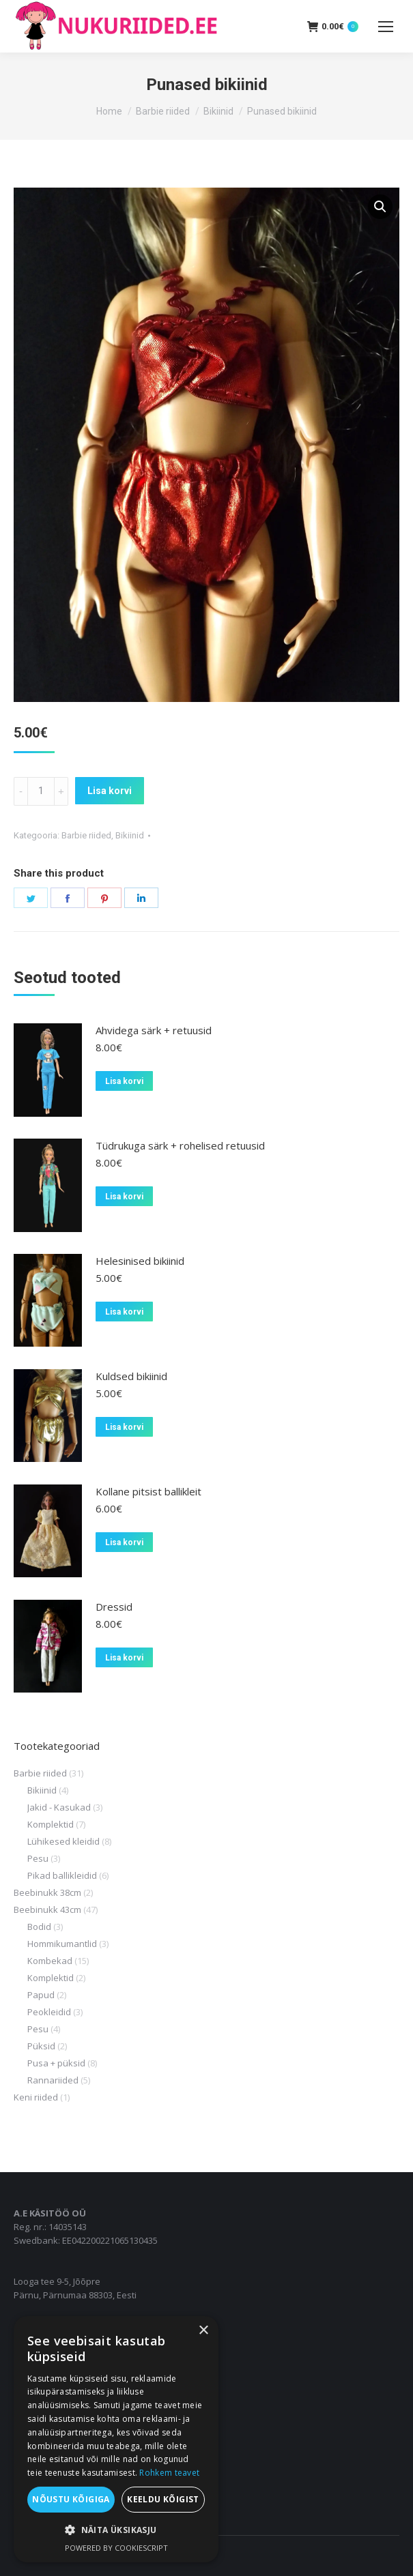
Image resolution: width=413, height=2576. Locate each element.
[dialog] (116, 2439)
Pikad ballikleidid (62, 1875)
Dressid (114, 1606)
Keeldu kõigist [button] (163, 2499)
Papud (41, 1995)
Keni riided (36, 2097)
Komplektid (50, 1824)
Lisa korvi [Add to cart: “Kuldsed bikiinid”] (124, 1427)
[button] (380, 206)
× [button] (203, 2331)
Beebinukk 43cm (47, 1909)
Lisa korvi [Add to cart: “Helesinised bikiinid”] (124, 1312)
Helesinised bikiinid (140, 1261)
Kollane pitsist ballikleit (148, 1491)
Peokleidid (49, 2012)
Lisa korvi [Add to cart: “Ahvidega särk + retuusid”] (124, 1081)
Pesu (37, 1858)
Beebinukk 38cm (47, 1892)
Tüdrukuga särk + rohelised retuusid (180, 1145)
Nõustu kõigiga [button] (71, 2499)
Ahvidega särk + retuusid (154, 1030)
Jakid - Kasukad (59, 1807)
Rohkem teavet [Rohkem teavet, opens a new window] (169, 2472)
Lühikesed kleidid (63, 1841)
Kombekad (49, 1961)
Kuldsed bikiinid (131, 1376)
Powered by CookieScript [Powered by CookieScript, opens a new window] (116, 2548)
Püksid (41, 2046)
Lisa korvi (109, 790)
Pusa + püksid (56, 2063)
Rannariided (53, 2080)
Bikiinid (129, 835)
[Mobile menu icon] (385, 26)
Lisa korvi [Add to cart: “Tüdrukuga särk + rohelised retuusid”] (124, 1196)
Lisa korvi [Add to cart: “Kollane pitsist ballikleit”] (124, 1542)
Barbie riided (86, 835)
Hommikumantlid (62, 1943)
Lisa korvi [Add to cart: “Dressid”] (124, 1658)
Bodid (39, 1926)
